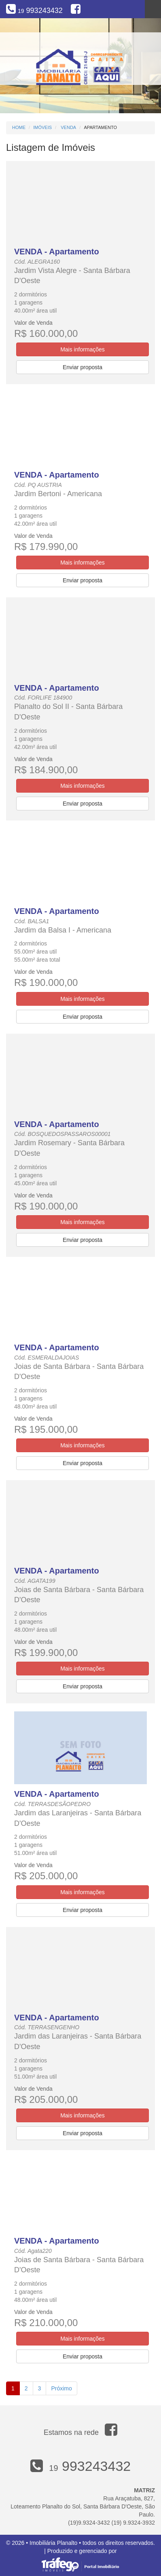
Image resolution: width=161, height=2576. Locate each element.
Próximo (61, 2388)
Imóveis (42, 127)
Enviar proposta (82, 367)
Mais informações (82, 349)
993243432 (40, 10)
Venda (68, 127)
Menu (153, 9)
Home (18, 127)
